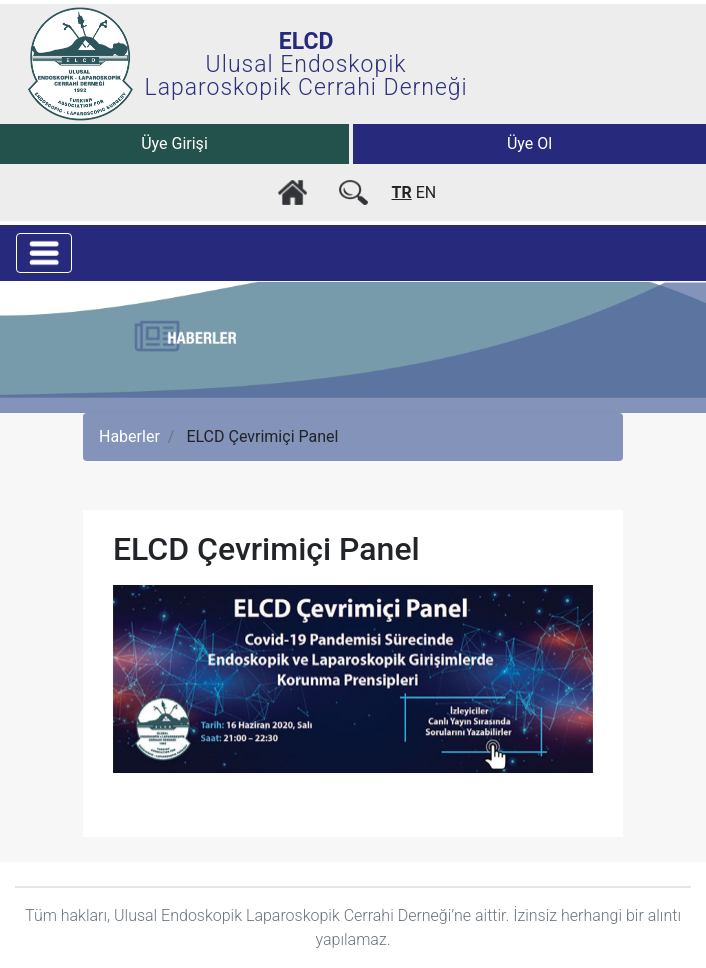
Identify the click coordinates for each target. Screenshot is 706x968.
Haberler (129, 436)
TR (402, 192)
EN (426, 192)
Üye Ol (529, 143)
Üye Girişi (174, 143)
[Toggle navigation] (44, 253)
